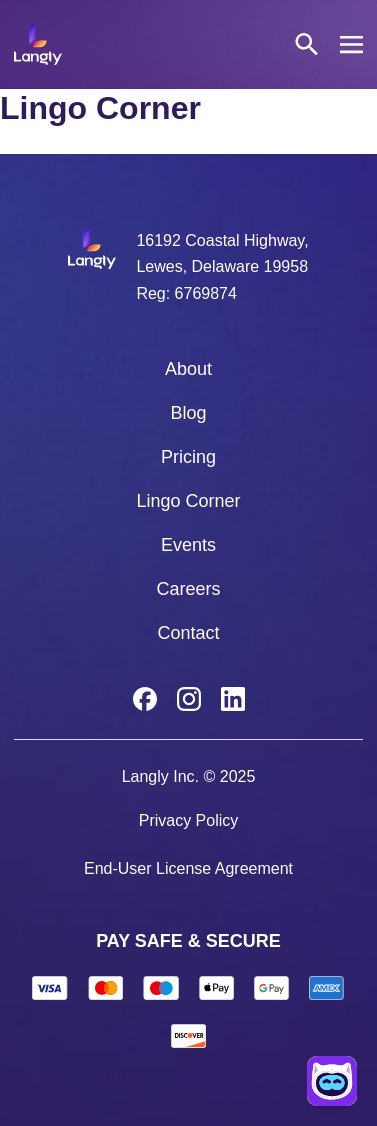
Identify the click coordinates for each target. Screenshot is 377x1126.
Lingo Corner (188, 501)
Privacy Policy (189, 820)
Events (188, 545)
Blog (188, 413)
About (188, 369)
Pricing (188, 457)
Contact (188, 633)
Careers (188, 589)
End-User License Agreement (188, 868)
